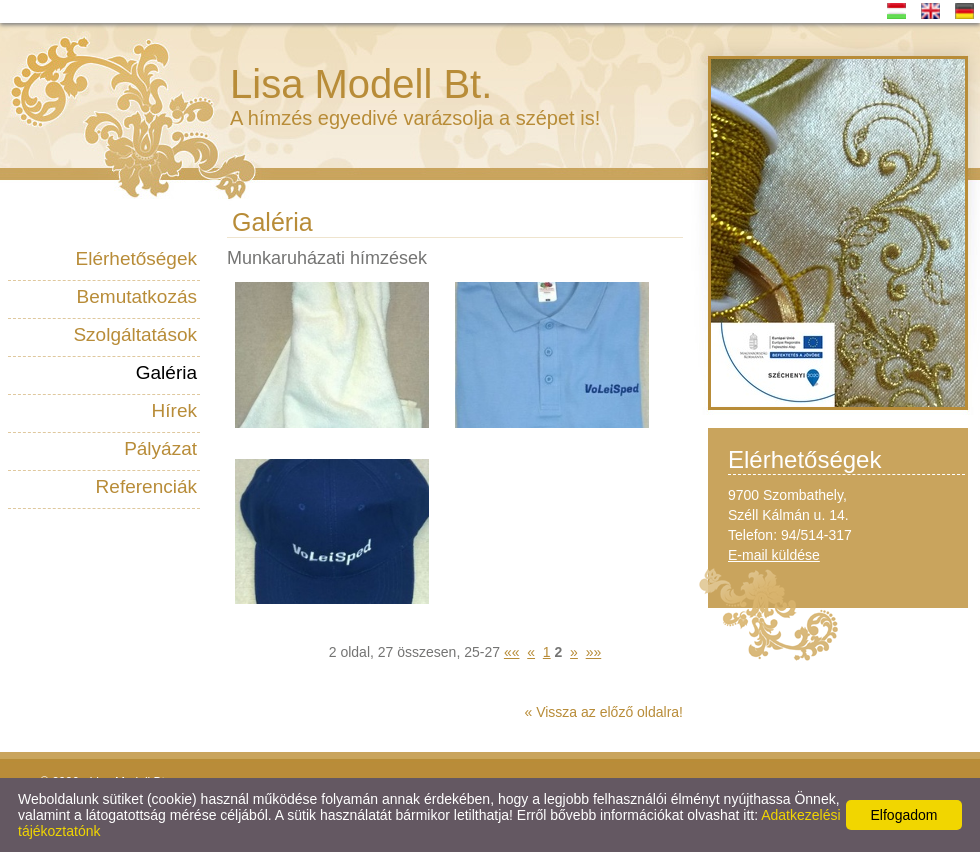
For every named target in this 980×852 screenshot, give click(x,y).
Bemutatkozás (137, 296)
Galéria (166, 372)
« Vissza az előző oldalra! (604, 712)
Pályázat (160, 448)
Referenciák (146, 486)
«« (512, 652)
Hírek (174, 410)
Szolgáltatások (135, 334)
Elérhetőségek (136, 258)
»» (594, 652)
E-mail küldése (774, 555)
